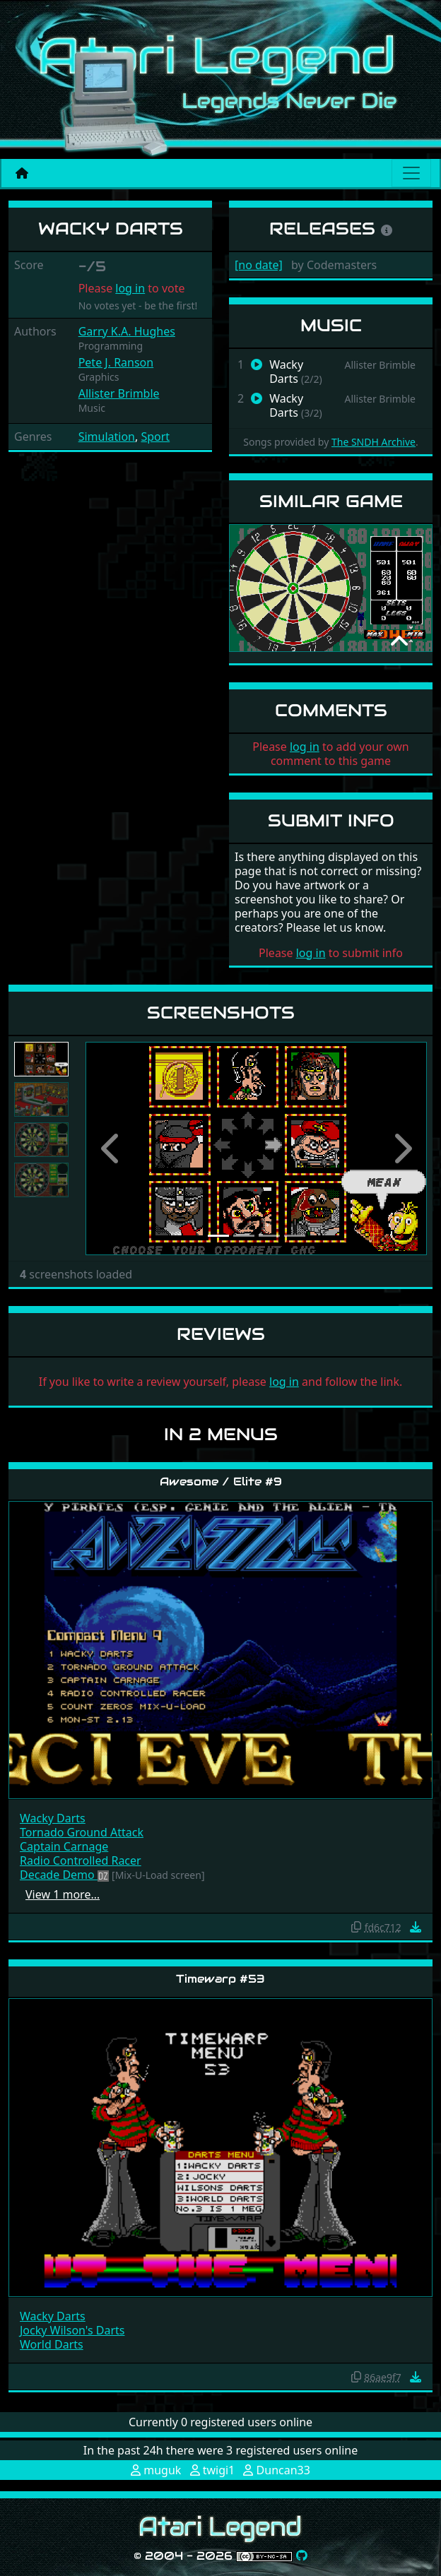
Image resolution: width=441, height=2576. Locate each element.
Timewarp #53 (220, 1978)
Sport (155, 436)
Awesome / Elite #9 (221, 1481)
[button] (111, 1148)
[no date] (259, 265)
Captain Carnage (64, 1846)
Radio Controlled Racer (80, 1860)
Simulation (106, 436)
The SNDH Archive (373, 442)
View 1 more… (62, 1894)
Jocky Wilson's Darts (72, 2330)
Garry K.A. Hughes (126, 331)
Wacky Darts (53, 1818)
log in (130, 288)
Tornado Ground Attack (81, 1832)
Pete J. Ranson (116, 362)
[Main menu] (411, 173)
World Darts (51, 2344)
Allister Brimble (119, 393)
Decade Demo (59, 1874)
